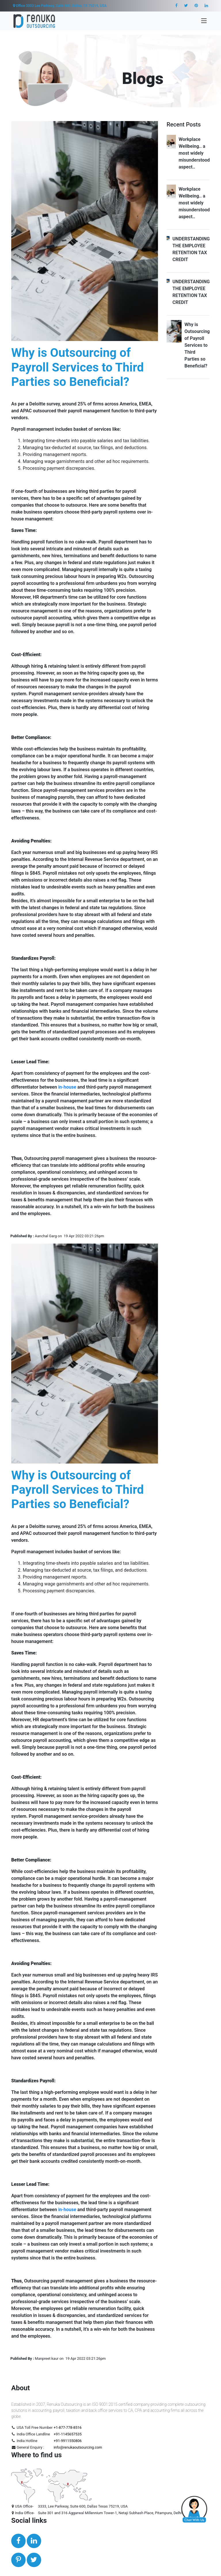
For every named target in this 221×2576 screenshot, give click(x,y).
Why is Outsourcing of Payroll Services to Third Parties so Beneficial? (197, 345)
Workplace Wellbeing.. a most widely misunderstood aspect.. (194, 153)
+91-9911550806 (67, 2441)
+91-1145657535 (67, 2434)
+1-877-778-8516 (67, 2427)
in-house (67, 1087)
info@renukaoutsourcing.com (78, 2447)
